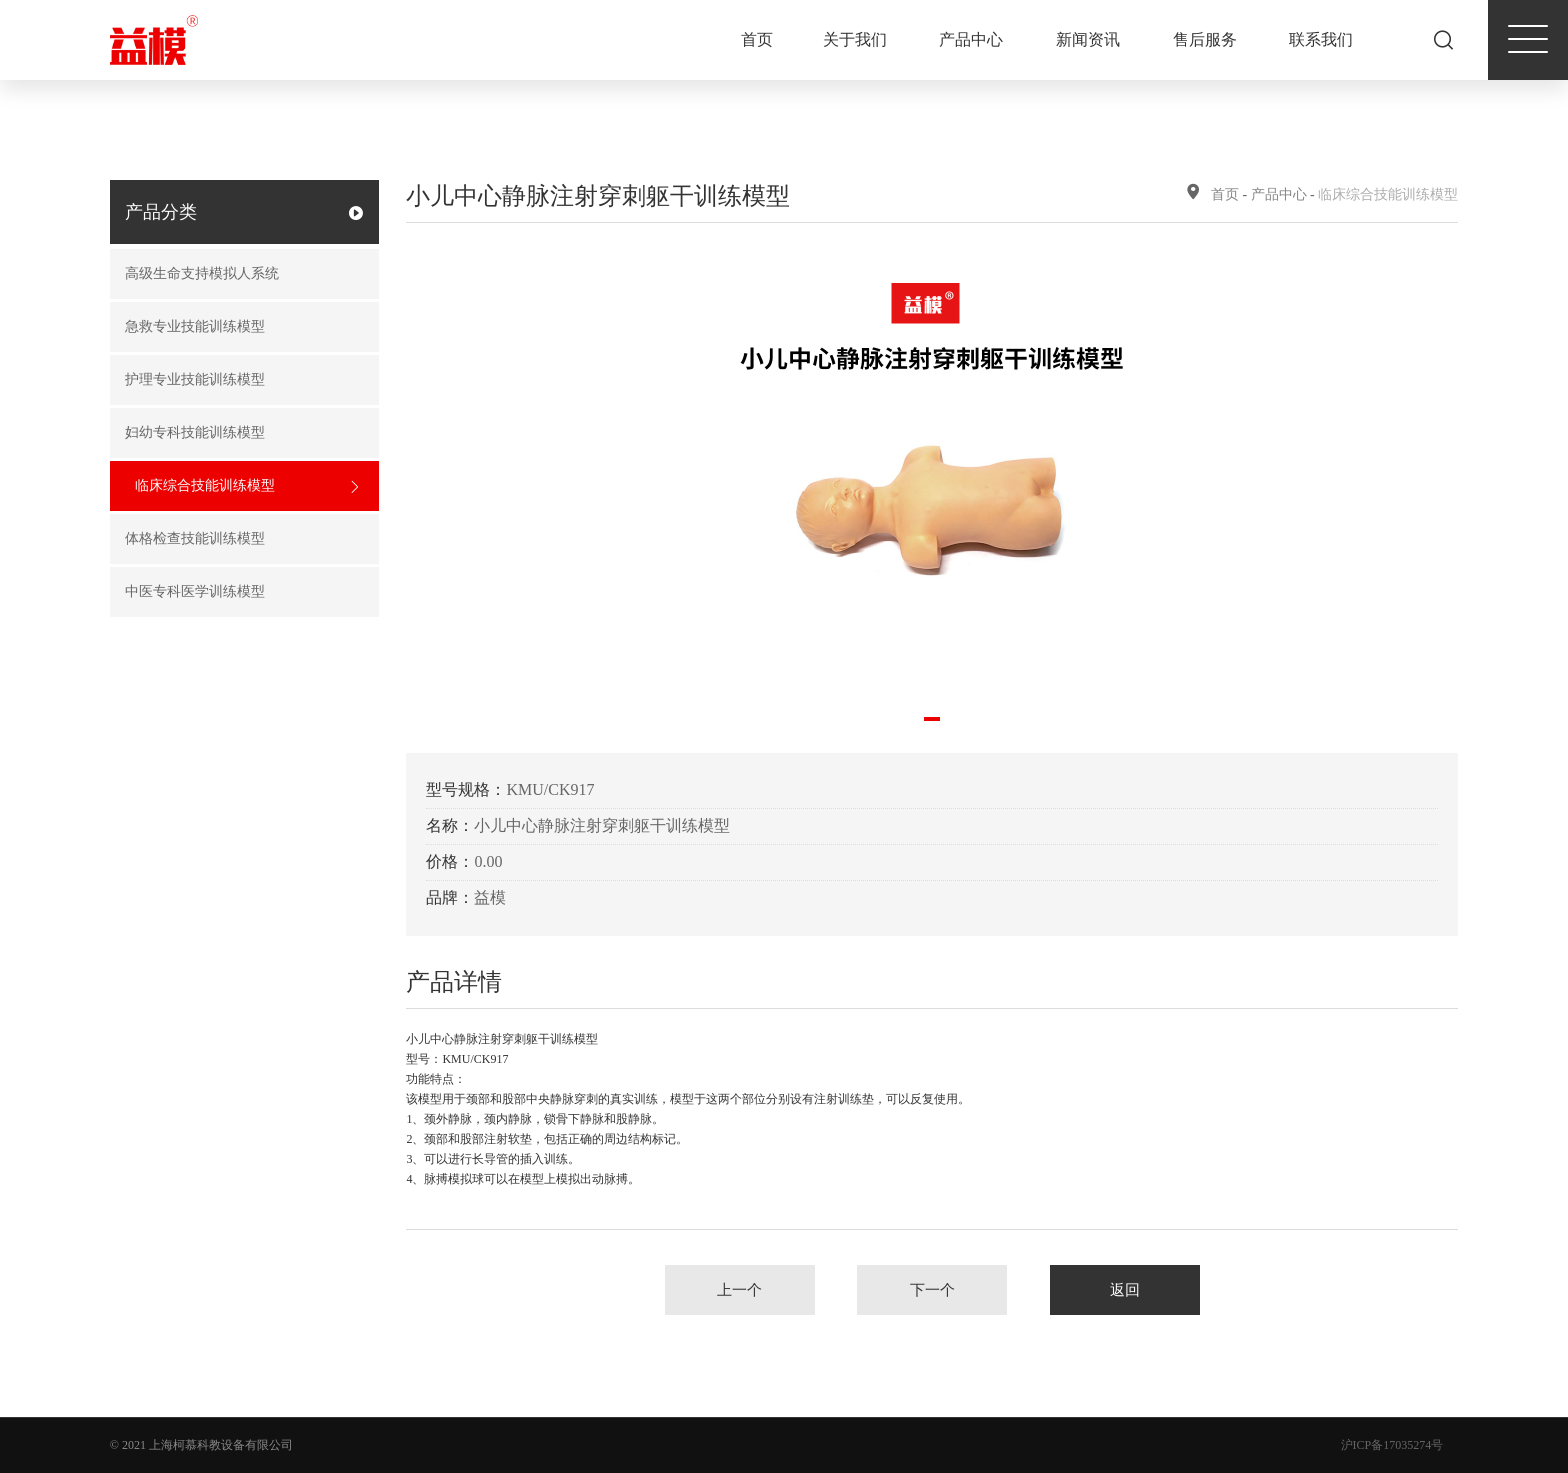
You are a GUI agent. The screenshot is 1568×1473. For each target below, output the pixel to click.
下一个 (932, 1290)
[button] (932, 719)
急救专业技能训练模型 (237, 327)
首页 (757, 39)
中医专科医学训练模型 (237, 592)
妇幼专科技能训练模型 (237, 433)
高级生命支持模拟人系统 (237, 274)
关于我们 (855, 39)
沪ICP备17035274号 (1392, 1445)
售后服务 (1205, 39)
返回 (1125, 1290)
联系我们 (1321, 39)
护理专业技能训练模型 (237, 380)
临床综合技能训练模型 (247, 486)
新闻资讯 (1088, 39)
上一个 (739, 1290)
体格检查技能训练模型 (237, 539)
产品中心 (971, 39)
